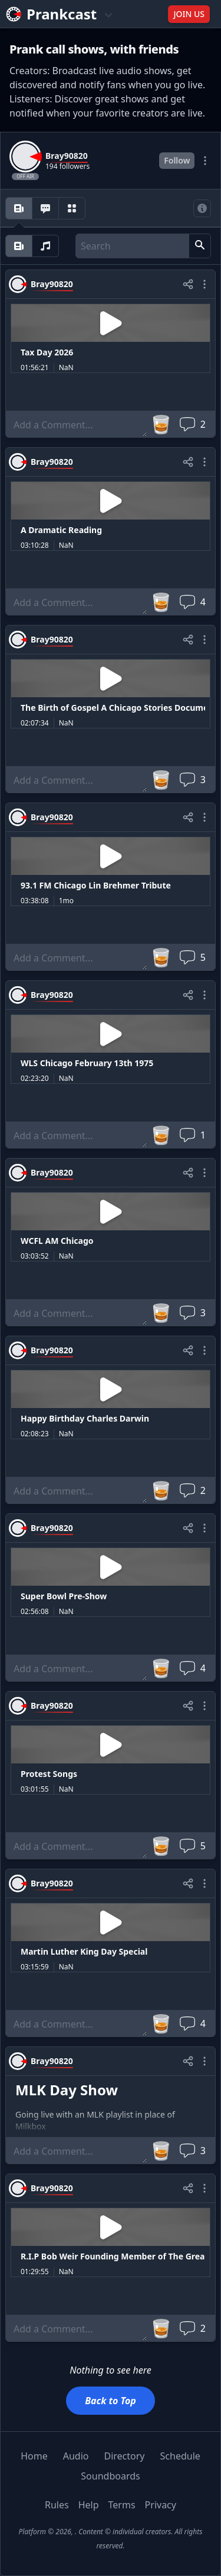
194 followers (67, 166)
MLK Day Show (66, 2089)
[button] (200, 246)
